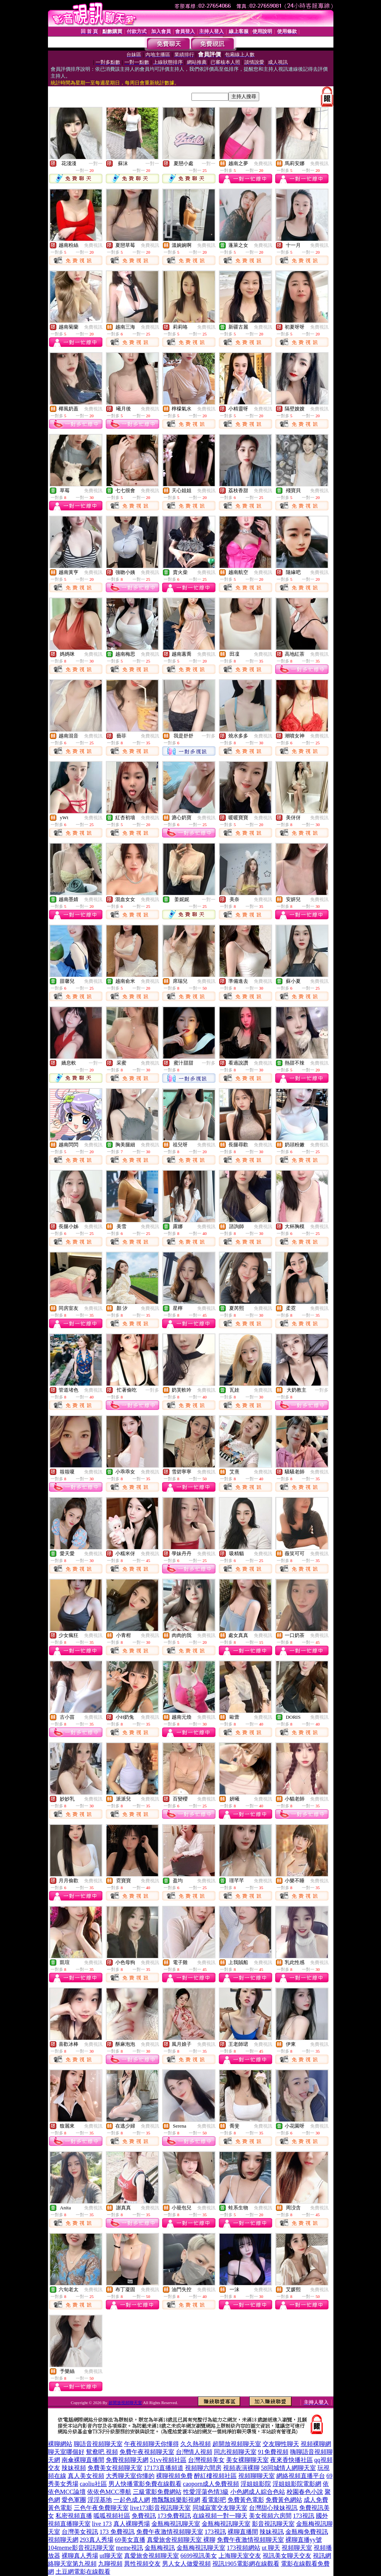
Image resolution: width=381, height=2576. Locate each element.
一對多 (208, 736)
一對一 (95, 163)
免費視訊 (263, 163)
